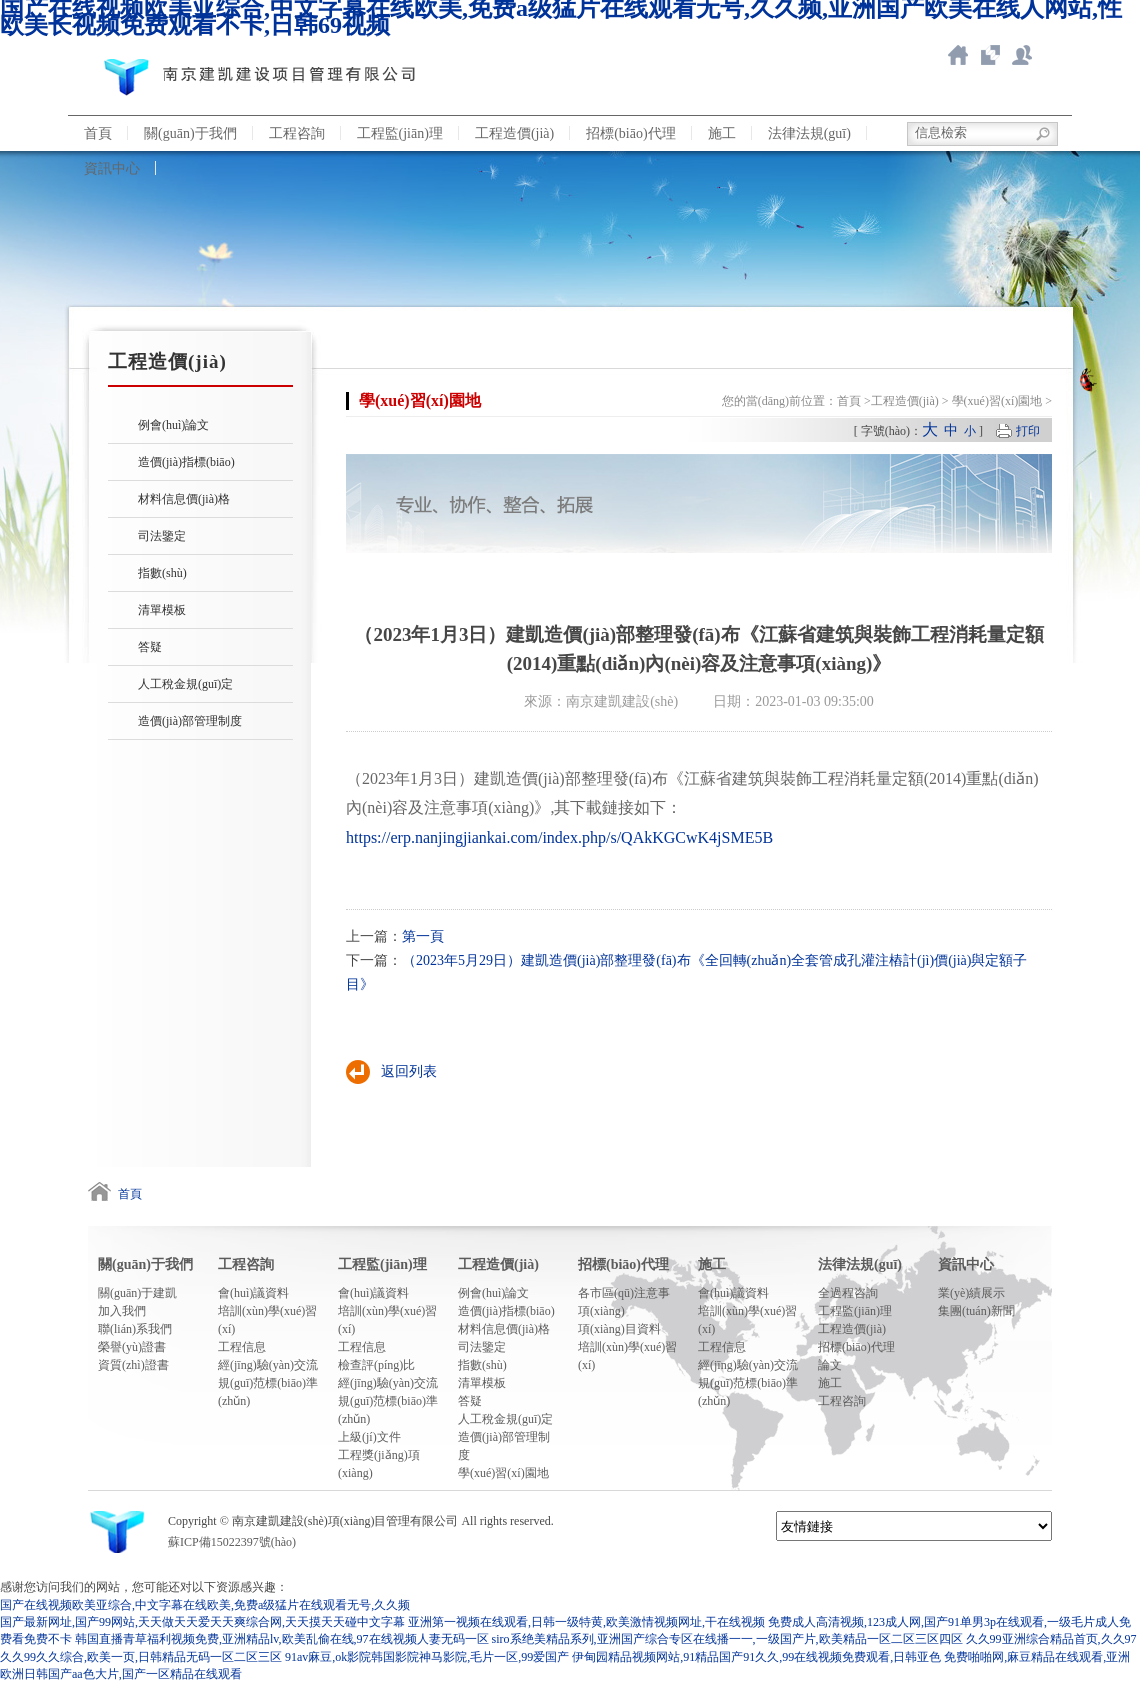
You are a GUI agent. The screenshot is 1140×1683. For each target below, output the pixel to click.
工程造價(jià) (514, 133)
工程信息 (242, 1347)
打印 (1028, 431)
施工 (722, 133)
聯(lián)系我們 (1022, 55)
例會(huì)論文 (173, 425)
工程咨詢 (297, 133)
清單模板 (162, 610)
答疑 (150, 647)
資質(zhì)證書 (133, 1365)
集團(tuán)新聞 (976, 1311)
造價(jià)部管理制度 (190, 721)
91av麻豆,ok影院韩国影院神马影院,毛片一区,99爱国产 (427, 1657)
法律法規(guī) (809, 133)
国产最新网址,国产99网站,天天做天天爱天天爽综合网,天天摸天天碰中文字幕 (202, 1622)
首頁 (98, 133)
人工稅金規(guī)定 (185, 684)
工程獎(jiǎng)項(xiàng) (379, 1464)
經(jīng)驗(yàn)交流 (268, 1365)
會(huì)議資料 (253, 1293)
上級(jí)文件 (369, 1437)
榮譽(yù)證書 (132, 1347)
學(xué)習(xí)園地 (997, 401)
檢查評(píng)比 (376, 1365)
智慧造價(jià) (990, 55)
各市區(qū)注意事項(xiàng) (624, 1302)
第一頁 (423, 936)
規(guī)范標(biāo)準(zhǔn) (268, 1392)
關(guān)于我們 (190, 133)
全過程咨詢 (848, 1293)
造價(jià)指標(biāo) (186, 462)
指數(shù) (162, 573)
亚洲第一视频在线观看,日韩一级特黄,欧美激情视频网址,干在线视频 (586, 1622)
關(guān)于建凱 (137, 1293)
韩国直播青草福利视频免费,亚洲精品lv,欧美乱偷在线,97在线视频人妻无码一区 (282, 1639)
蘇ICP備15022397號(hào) (232, 1542)
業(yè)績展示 (971, 1293)
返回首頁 (958, 55)
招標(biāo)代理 (630, 133)
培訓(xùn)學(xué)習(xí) (267, 1320)
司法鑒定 (162, 536)
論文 (830, 1365)
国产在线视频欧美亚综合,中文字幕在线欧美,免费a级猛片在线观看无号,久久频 (205, 1605)
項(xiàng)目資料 (619, 1329)
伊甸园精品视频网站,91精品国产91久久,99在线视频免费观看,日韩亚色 (756, 1657)
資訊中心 (112, 168)
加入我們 (122, 1311)
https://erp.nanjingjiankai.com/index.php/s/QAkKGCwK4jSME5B (559, 837)
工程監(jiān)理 (400, 133)
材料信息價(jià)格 (184, 499)
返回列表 (409, 1071)
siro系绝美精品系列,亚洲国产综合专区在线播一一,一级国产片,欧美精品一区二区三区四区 (727, 1639)
